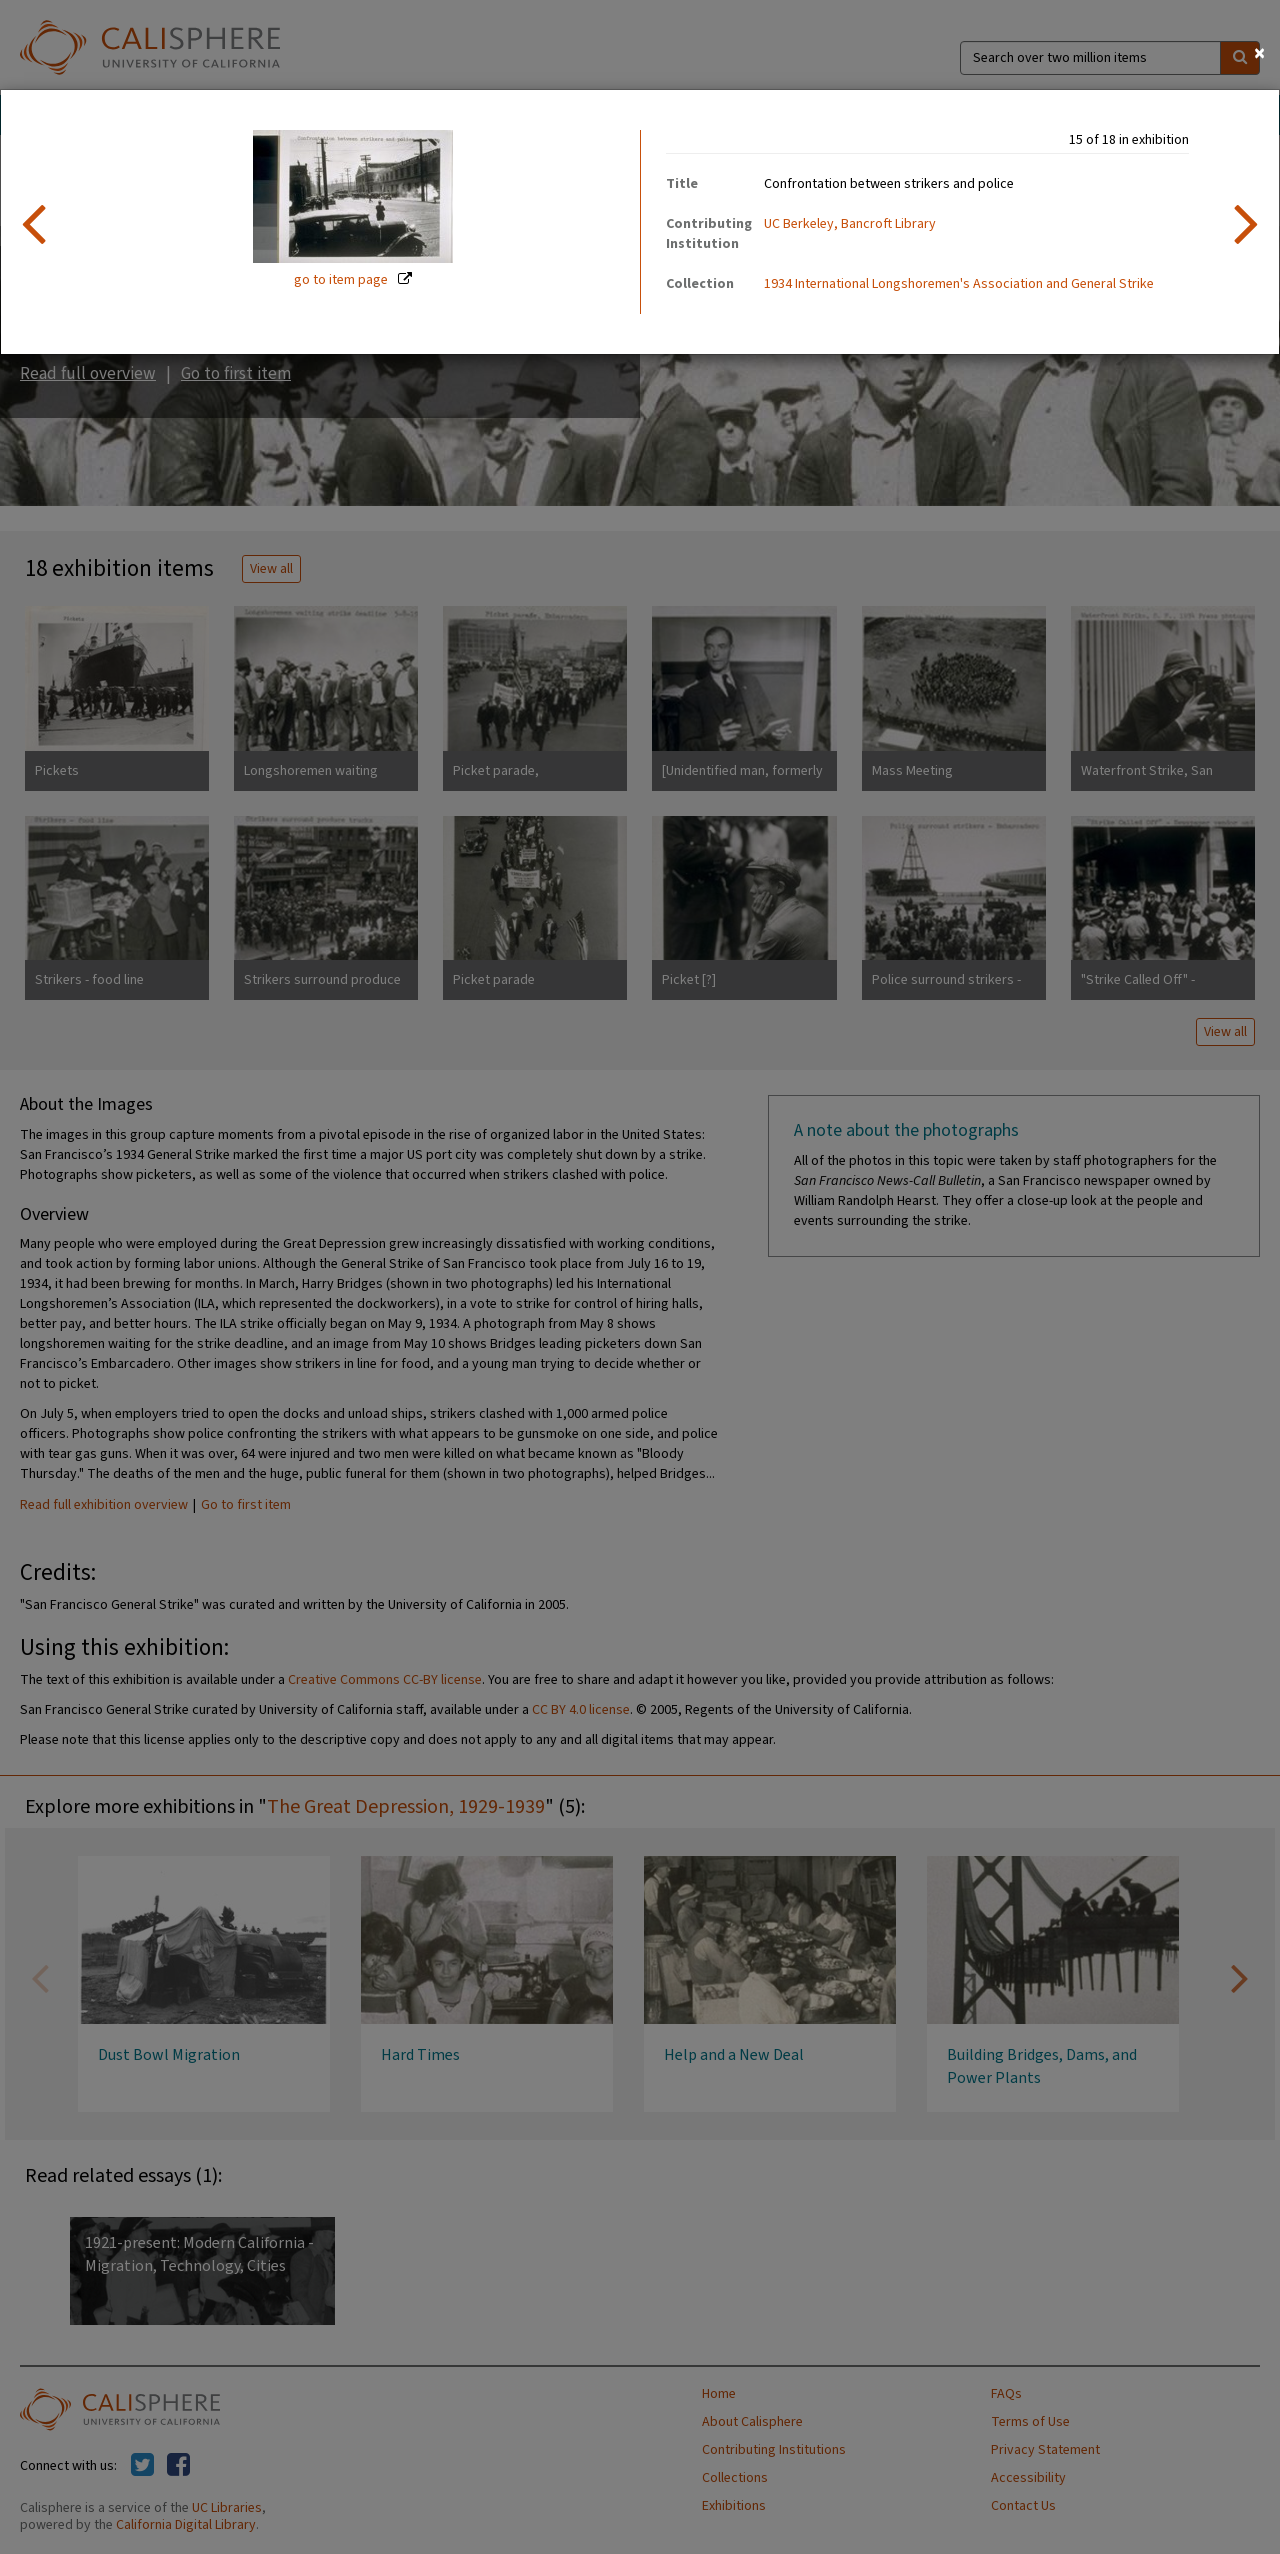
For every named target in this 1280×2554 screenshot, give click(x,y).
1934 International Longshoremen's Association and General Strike (959, 284)
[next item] (1246, 222)
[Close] (1259, 53)
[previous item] (33, 222)
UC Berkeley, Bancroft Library (850, 224)
